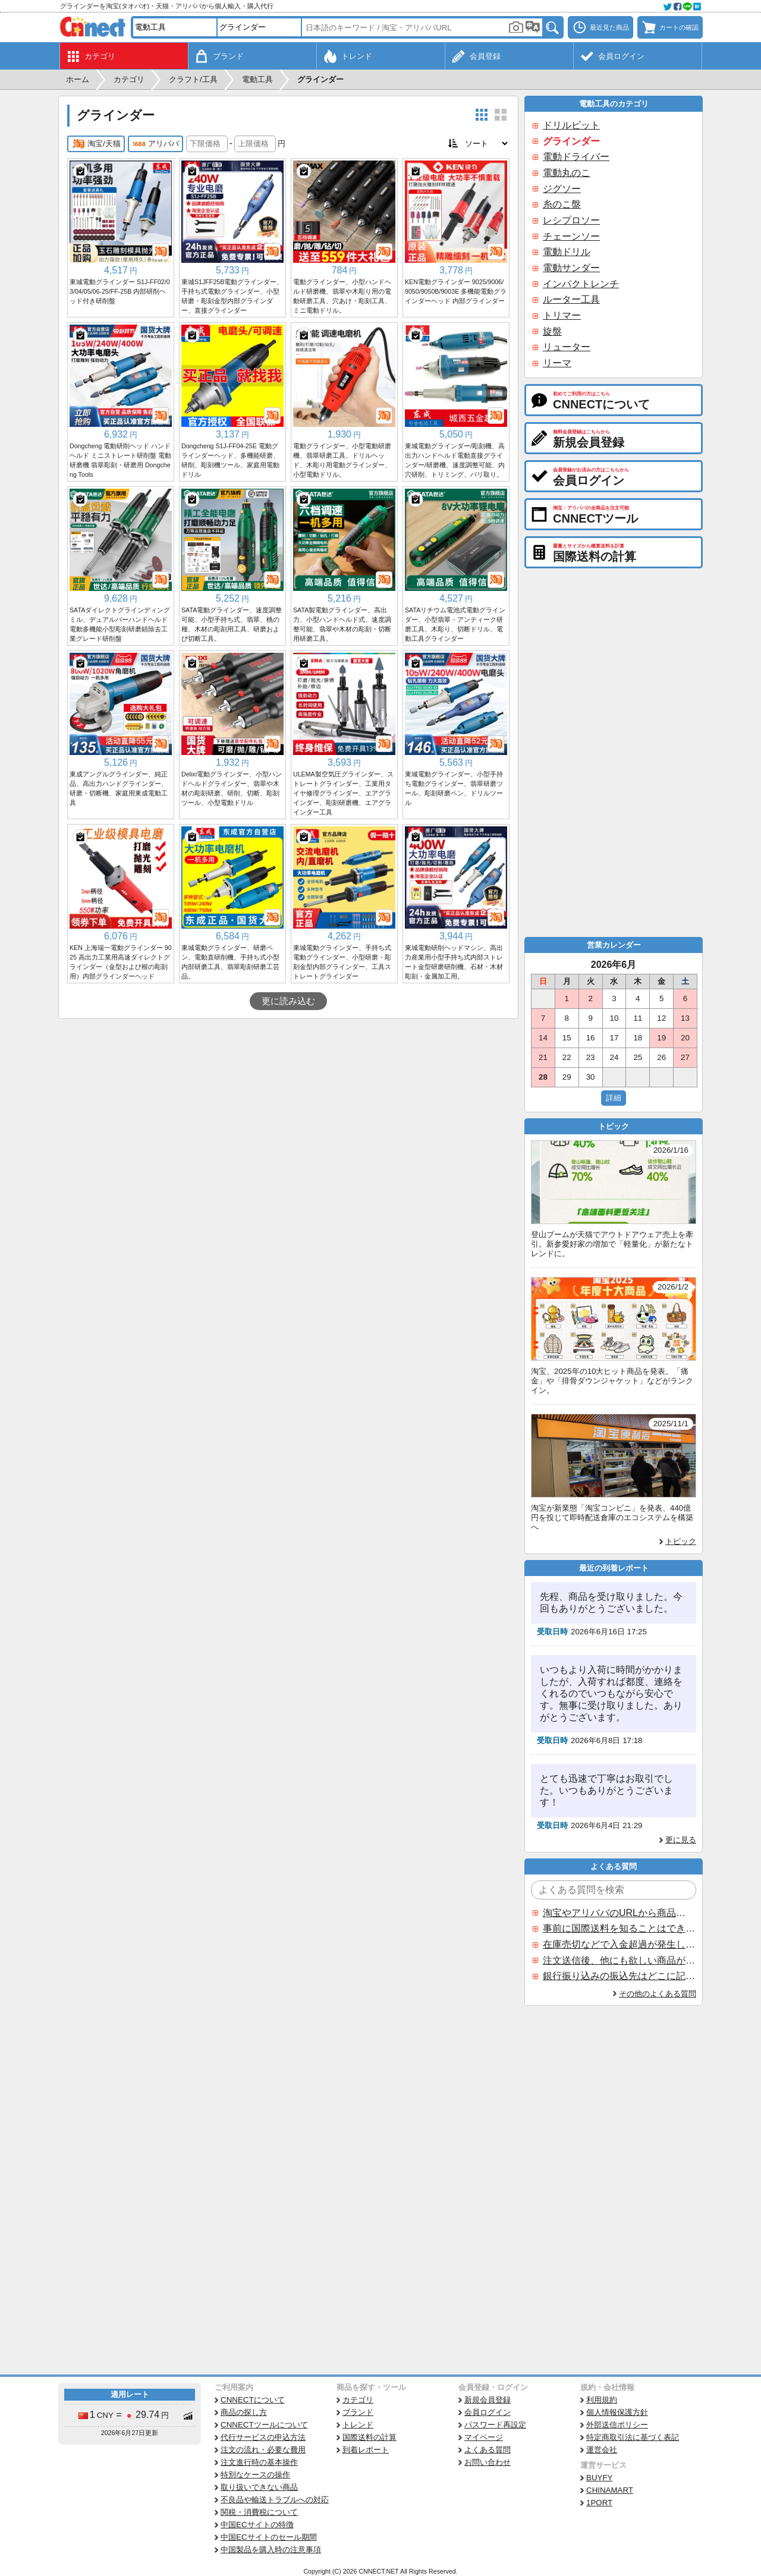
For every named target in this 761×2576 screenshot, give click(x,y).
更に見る (680, 1839)
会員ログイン (487, 2412)
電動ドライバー (576, 157)
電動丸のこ (566, 173)
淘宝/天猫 (96, 144)
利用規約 (601, 2399)
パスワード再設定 (495, 2424)
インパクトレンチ (581, 284)
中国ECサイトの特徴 (257, 2524)
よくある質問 (487, 2449)
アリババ (155, 144)
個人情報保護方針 (617, 2412)
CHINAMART (609, 2490)
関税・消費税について (259, 2512)
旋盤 (552, 331)
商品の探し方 (244, 2412)
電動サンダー (571, 268)
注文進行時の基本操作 (259, 2462)
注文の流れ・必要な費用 (263, 2449)
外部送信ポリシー (617, 2424)
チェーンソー (571, 236)
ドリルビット (571, 125)
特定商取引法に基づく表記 (632, 2437)
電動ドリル (566, 252)
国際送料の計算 (369, 2437)
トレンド (357, 2424)
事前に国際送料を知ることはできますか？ (619, 1928)
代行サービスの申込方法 (263, 2437)
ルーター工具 (571, 299)
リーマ (557, 363)
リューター (566, 347)
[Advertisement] (288, 1108)
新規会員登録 (487, 2399)
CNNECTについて (253, 2399)
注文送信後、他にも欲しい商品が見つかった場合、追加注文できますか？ (619, 1960)
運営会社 (601, 2449)
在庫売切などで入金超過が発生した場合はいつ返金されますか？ (619, 1944)
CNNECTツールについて (264, 2424)
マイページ (483, 2437)
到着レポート (365, 2449)
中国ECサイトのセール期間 (269, 2537)
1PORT (599, 2502)
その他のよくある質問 (657, 1993)
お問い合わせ (487, 2462)
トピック (680, 1541)
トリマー (562, 315)
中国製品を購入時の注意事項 (271, 2549)
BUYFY (599, 2477)
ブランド (357, 2412)
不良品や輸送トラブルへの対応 (275, 2499)
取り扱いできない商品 (259, 2487)
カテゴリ (357, 2399)
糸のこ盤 (562, 204)
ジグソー (562, 189)
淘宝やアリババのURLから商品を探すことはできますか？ (619, 1913)
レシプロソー (571, 220)
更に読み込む (288, 1001)
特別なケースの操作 (255, 2474)
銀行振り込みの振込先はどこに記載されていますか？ (619, 1976)
